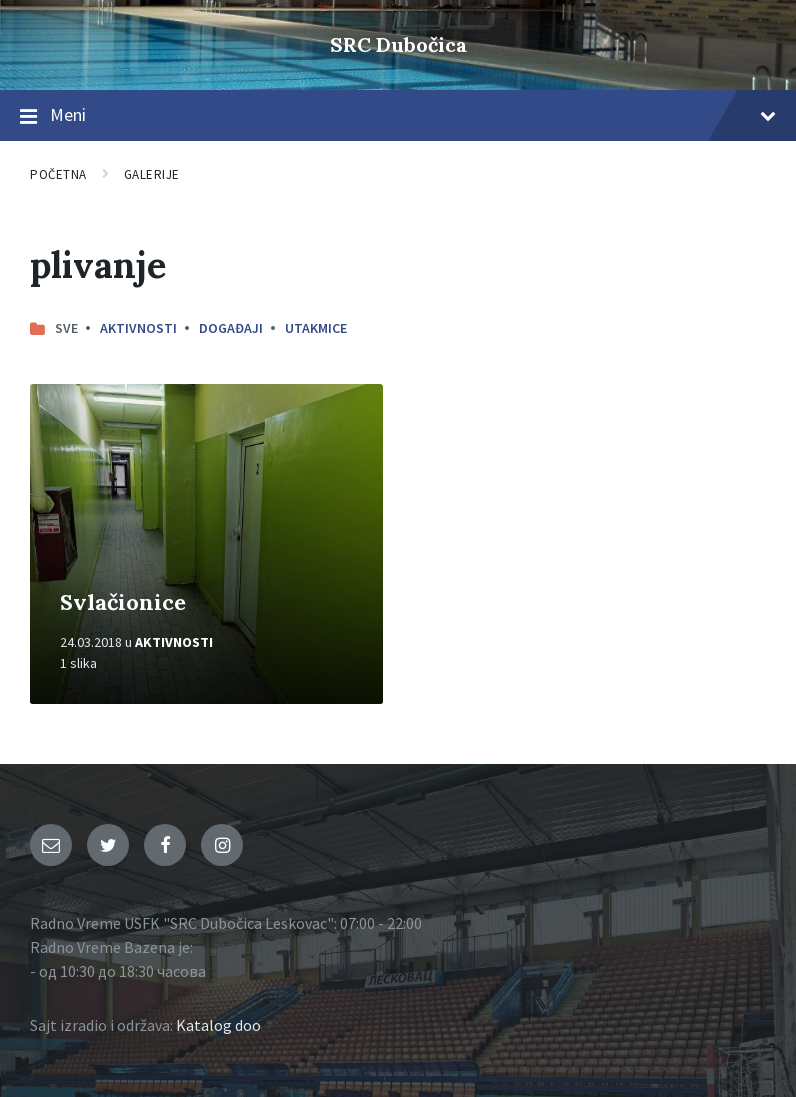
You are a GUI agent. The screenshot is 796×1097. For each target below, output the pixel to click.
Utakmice (316, 328)
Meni (398, 116)
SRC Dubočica (398, 44)
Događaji (231, 328)
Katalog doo (218, 1025)
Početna (58, 174)
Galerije (152, 174)
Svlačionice (123, 602)
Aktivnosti (138, 328)
